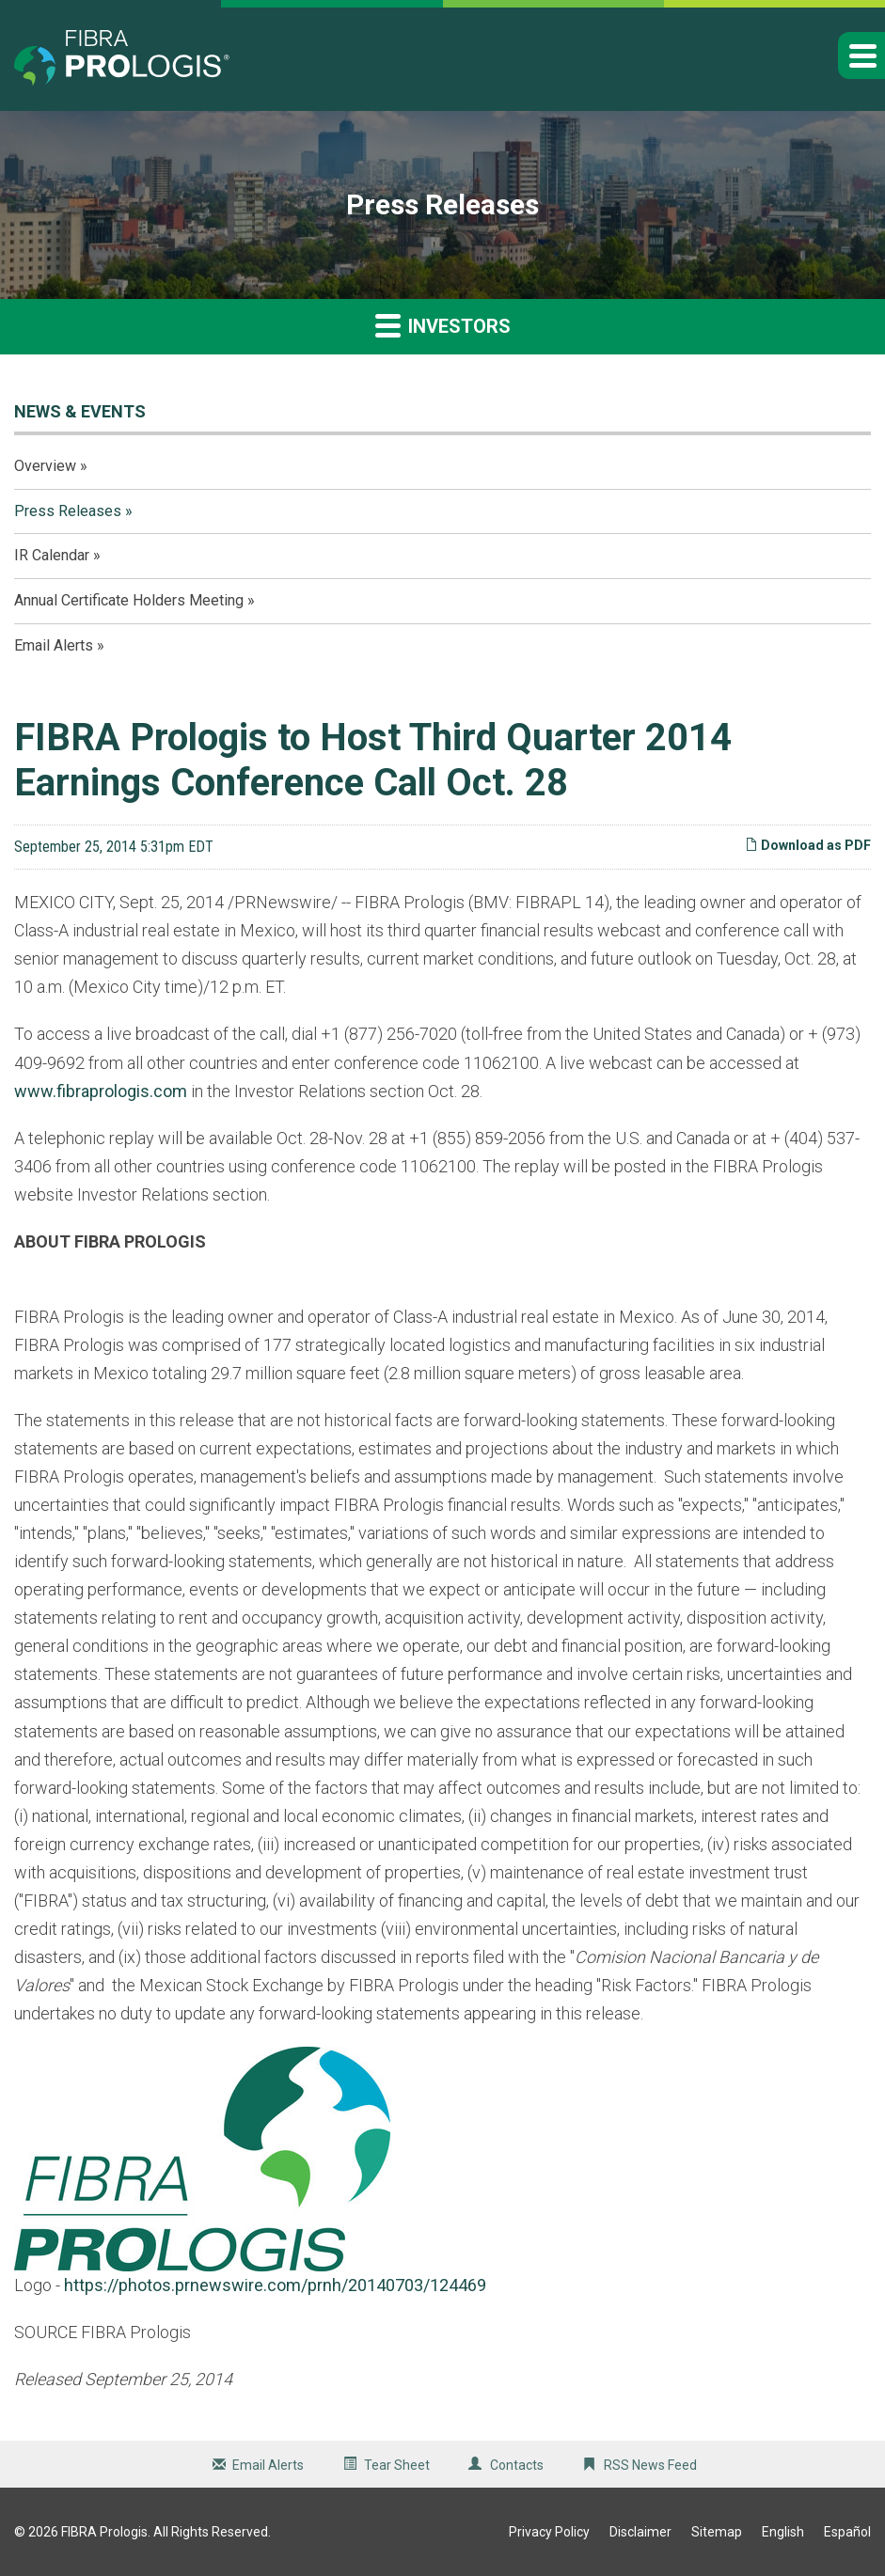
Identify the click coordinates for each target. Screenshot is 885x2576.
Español (847, 2531)
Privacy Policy (549, 2531)
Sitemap (716, 2531)
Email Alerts (53, 645)
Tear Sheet (397, 2465)
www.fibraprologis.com (100, 1091)
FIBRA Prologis (104, 2531)
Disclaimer (640, 2531)
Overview (45, 466)
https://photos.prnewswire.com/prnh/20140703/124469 (275, 2285)
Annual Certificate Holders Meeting (129, 600)
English (783, 2531)
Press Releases (67, 511)
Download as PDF (808, 845)
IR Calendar (51, 555)
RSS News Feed (650, 2465)
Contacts (517, 2465)
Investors (443, 325)
